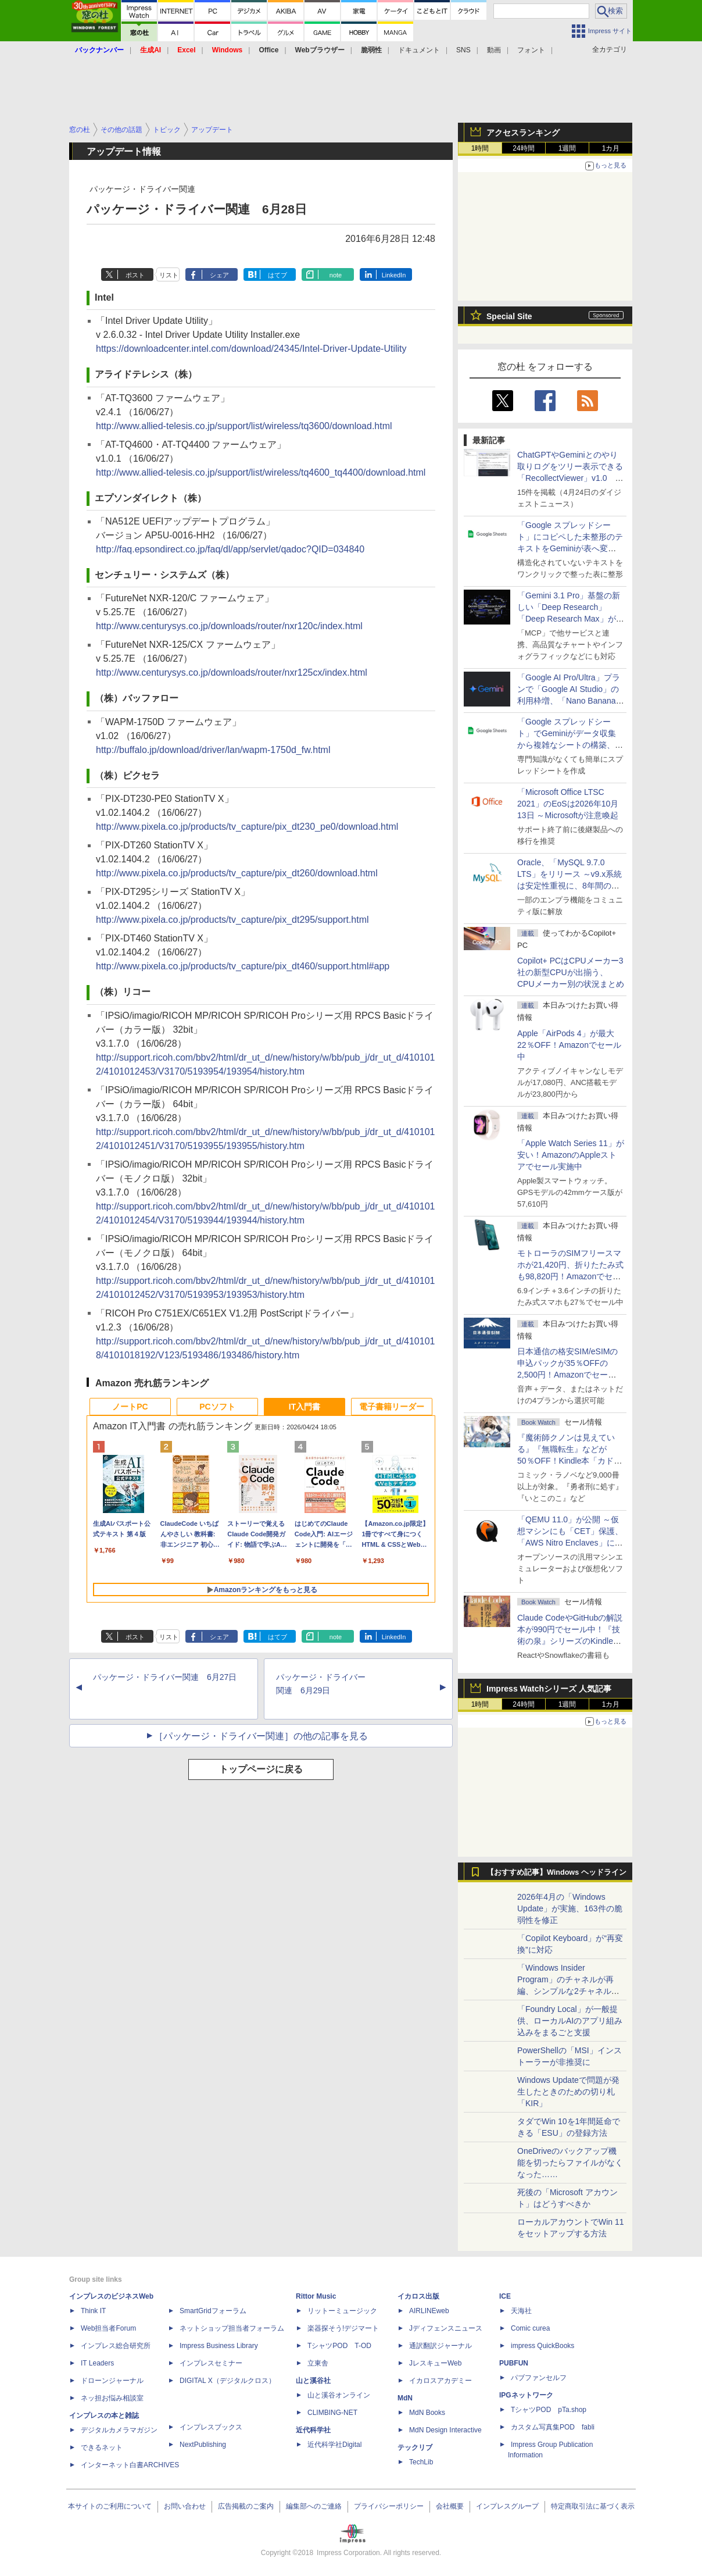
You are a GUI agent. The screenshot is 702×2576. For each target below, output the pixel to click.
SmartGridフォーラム (213, 2311)
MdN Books (427, 2413)
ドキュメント (419, 50)
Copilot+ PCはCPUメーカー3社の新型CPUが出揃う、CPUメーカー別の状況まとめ (570, 972)
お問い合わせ (185, 2506)
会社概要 (450, 2506)
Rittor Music (316, 2296)
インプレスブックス (211, 2427)
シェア (219, 275)
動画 (494, 50)
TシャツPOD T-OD (339, 2346)
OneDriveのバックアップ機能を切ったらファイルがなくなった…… (570, 2162)
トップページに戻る (261, 1769)
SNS (463, 50)
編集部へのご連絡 (314, 2506)
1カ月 (611, 148)
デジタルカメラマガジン (119, 2430)
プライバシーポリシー (389, 2506)
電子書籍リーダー (391, 1406)
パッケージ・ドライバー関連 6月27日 (165, 1677)
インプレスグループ (507, 2506)
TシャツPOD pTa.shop (548, 2410)
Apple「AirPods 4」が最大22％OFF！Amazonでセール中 (569, 1045)
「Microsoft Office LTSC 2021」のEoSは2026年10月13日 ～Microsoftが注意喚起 (567, 803)
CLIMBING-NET (332, 2413)
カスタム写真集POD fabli (552, 2427)
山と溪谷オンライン (338, 2395)
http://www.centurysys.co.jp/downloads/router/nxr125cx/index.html (231, 672)
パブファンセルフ (539, 2378)
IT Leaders (97, 2363)
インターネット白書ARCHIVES (130, 2465)
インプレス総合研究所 (116, 2346)
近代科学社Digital (334, 2445)
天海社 (521, 2311)
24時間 (523, 148)
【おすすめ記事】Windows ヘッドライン (556, 1872)
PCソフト (217, 1406)
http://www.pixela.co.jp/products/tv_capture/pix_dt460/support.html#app (242, 966)
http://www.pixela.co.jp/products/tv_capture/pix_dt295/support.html (232, 920)
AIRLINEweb (429, 2311)
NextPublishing (203, 2445)
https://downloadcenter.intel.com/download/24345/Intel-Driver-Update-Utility (251, 349)
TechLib (421, 2462)
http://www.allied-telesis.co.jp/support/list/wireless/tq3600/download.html (244, 426)
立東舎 (317, 2363)
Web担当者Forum (108, 2328)
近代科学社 (313, 2430)
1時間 (480, 148)
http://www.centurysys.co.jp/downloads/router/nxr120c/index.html (229, 626)
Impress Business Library (219, 2346)
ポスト (135, 275)
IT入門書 (304, 1406)
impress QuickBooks (542, 2346)
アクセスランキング (523, 132)
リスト (168, 275)
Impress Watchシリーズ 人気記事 (548, 1688)
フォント (531, 50)
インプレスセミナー (211, 2363)
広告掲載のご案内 (246, 2506)
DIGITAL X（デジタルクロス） (227, 2381)
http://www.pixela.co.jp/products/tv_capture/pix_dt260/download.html (237, 873)
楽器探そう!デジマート (343, 2328)
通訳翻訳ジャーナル (440, 2346)
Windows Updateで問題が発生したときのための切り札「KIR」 (568, 2091)
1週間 (567, 148)
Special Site (509, 316)
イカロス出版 (418, 2296)
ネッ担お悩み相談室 (112, 2398)
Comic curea (530, 2328)
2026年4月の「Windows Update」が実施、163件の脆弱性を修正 (569, 1908)
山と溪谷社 (313, 2381)
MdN (405, 2398)
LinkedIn (394, 275)
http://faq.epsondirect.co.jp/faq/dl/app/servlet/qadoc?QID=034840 (230, 549)
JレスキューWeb (435, 2363)
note (335, 275)
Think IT (93, 2311)
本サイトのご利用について (110, 2506)
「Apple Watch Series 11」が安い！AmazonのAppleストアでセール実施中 (570, 1155)
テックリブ (414, 2447)
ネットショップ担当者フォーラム (232, 2328)
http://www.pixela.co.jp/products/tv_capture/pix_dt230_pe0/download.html (247, 827)
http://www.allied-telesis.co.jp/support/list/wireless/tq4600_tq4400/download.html (260, 472)
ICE (505, 2296)
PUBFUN (513, 2363)
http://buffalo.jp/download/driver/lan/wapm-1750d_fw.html (213, 750)
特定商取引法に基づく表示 (593, 2506)
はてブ (277, 275)
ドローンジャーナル (112, 2381)
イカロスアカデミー (440, 2381)
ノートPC (130, 1406)
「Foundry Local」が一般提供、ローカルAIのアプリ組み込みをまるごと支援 (569, 2020)
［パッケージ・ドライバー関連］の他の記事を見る (261, 1736)
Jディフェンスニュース (445, 2328)
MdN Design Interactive (445, 2430)
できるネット (102, 2447)
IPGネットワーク (526, 2395)
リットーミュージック (342, 2311)
